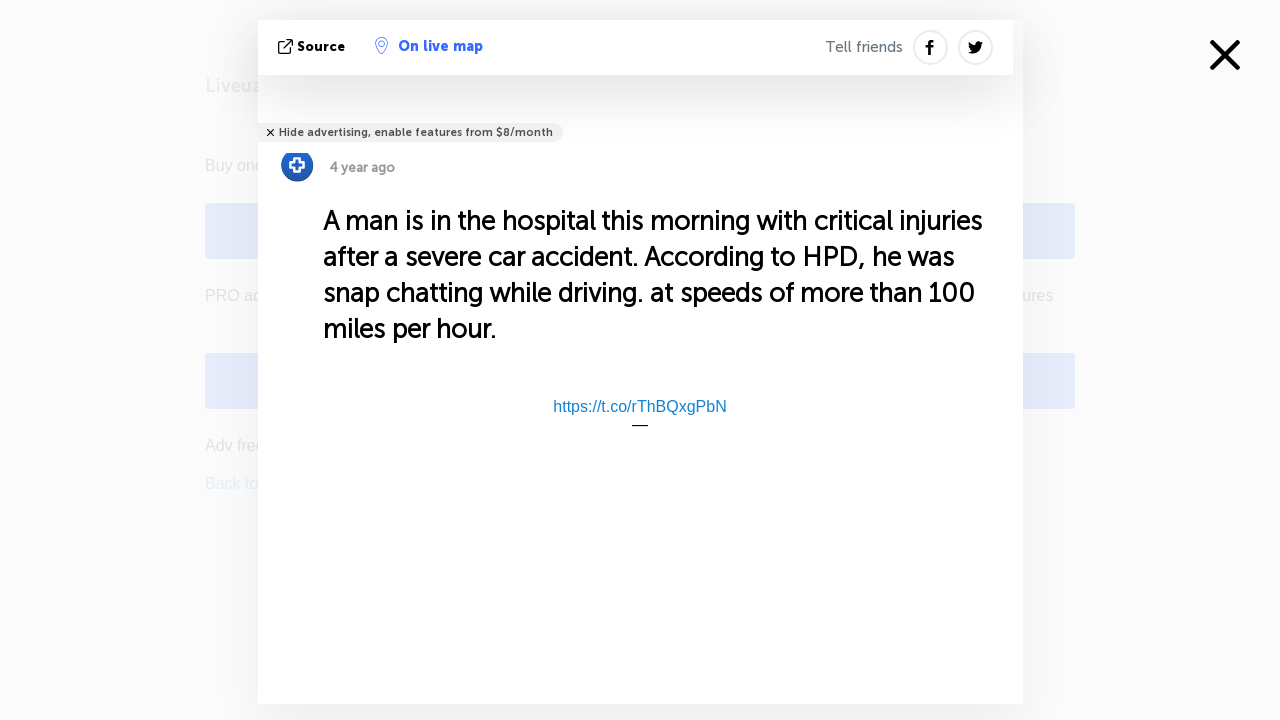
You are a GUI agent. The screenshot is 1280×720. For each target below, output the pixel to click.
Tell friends (864, 47)
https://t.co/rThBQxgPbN (639, 406)
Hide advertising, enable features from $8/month (416, 132)
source (313, 46)
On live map (429, 46)
